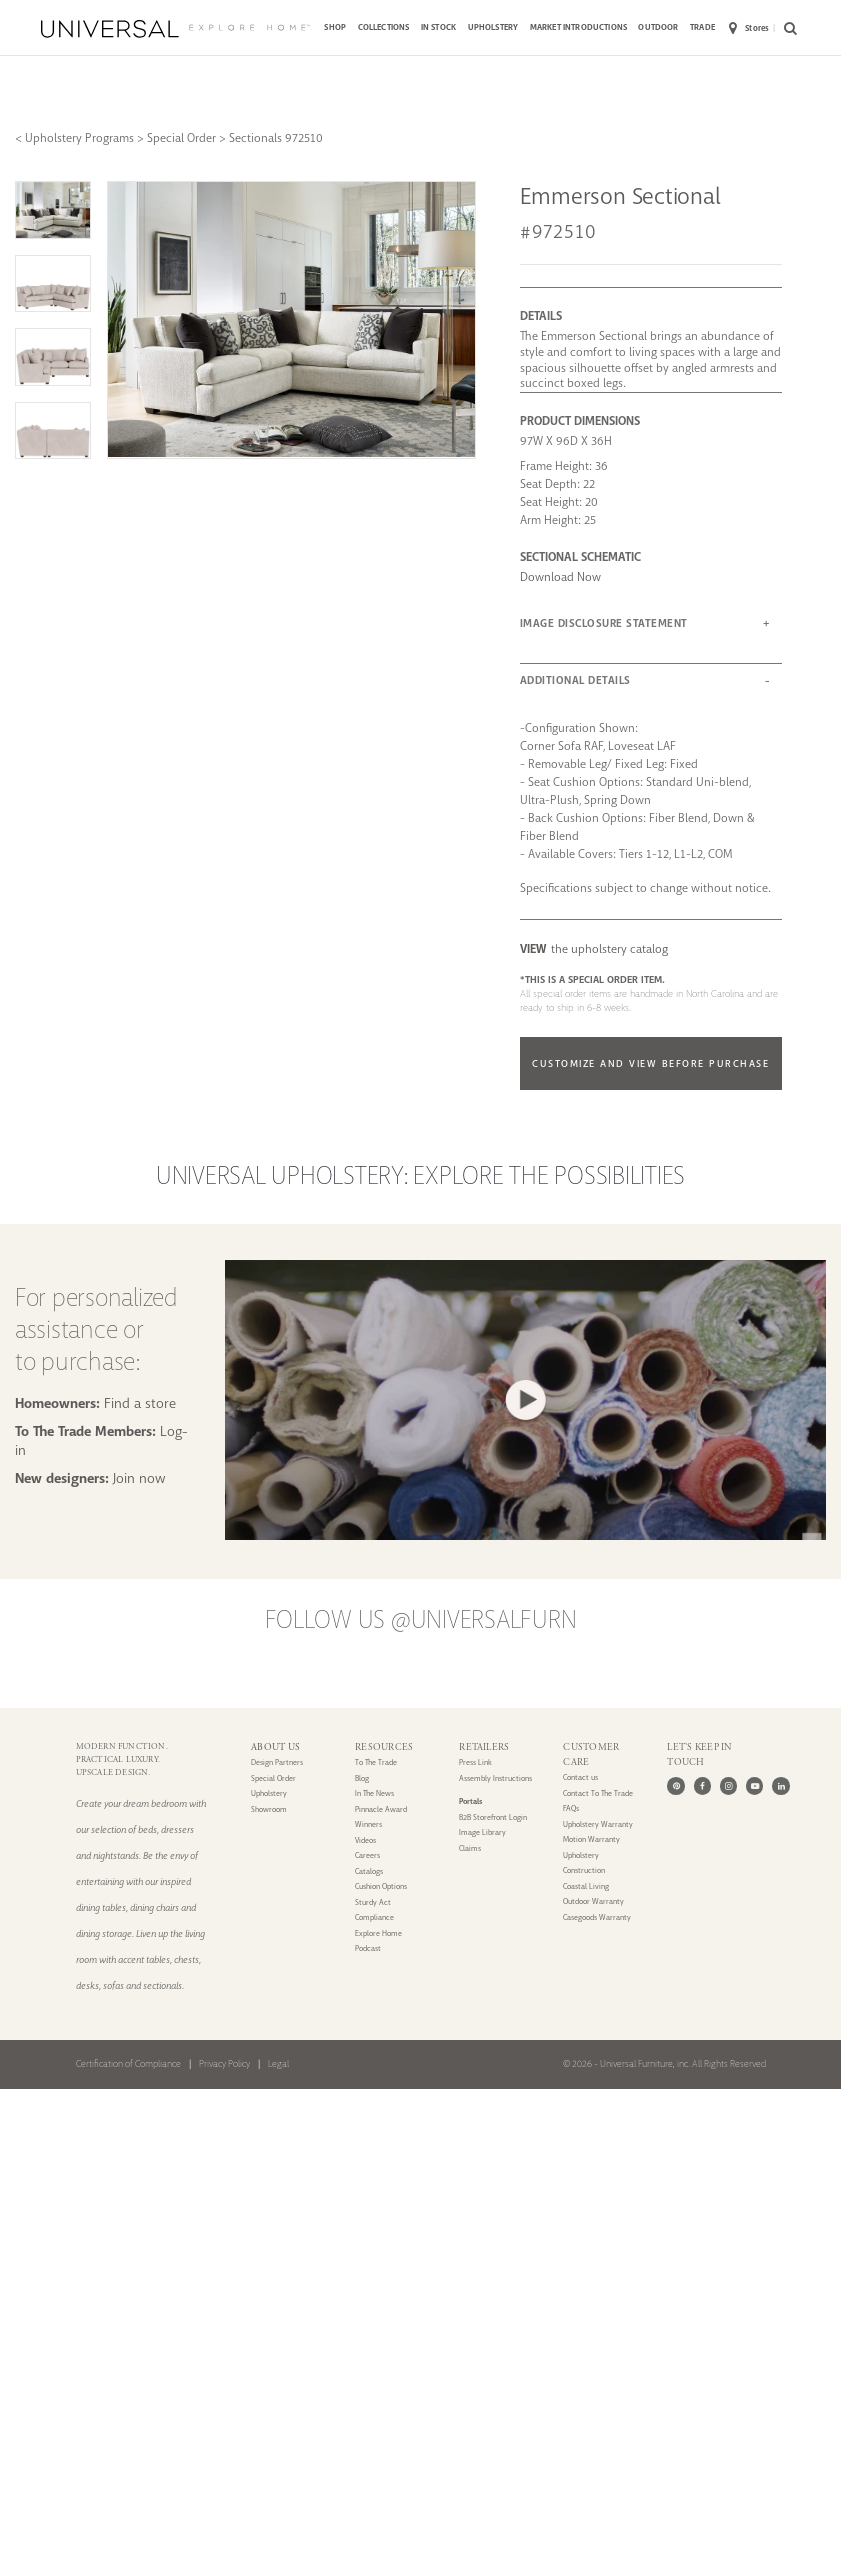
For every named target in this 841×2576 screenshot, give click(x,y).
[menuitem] (335, 29)
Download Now (560, 577)
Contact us (580, 1777)
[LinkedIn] (780, 1785)
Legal (278, 2064)
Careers (367, 1855)
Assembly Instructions (495, 1778)
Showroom (269, 1809)
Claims (470, 1848)
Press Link (475, 1762)
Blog (362, 1778)
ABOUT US (275, 1747)
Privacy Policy (224, 2064)
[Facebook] (702, 1785)
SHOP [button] (335, 27)
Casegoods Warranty (597, 1917)
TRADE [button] (702, 27)
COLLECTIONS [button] (384, 27)
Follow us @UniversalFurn (421, 1620)
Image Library (482, 1832)
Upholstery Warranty (598, 1824)
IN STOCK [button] (438, 27)
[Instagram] (728, 1785)
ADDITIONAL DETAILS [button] (575, 680)
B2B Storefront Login (493, 1817)
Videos (365, 1840)
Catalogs (369, 1871)
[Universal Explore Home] (175, 29)
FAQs (571, 1808)
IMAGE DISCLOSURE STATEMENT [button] (604, 623)
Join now (139, 1478)
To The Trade (376, 1762)
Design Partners (277, 1762)
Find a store (140, 1403)
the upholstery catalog (594, 949)
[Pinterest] (675, 1785)
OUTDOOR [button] (658, 27)
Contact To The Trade (598, 1793)
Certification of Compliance (128, 2064)
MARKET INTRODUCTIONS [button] (578, 27)
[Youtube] (754, 1785)
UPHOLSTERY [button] (493, 27)
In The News (374, 1793)
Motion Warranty (591, 1839)
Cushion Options (381, 1886)
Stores (749, 28)
